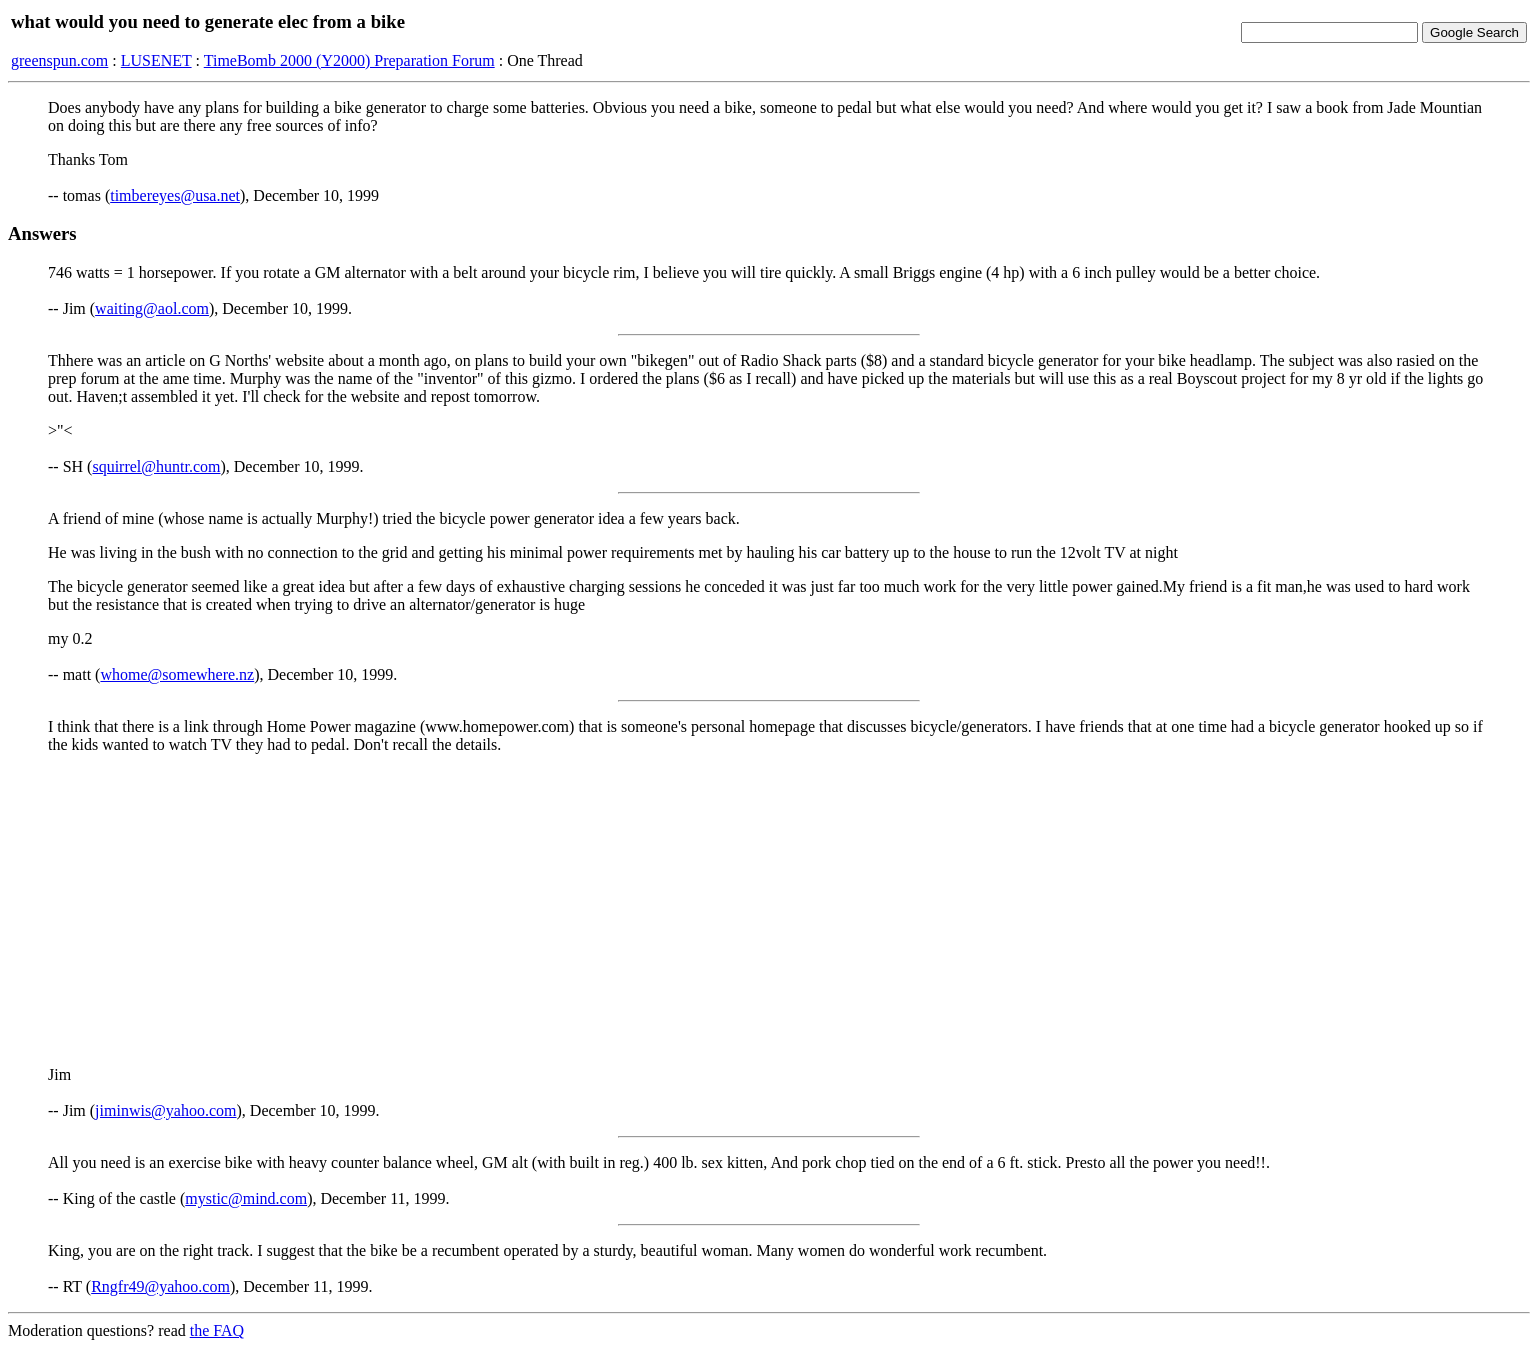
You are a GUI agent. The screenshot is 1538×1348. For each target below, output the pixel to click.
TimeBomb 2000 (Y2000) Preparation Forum (349, 60)
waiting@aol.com (152, 308)
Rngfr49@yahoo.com (160, 1286)
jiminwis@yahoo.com (165, 1110)
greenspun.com (59, 60)
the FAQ (217, 1330)
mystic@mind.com (246, 1198)
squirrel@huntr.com (156, 466)
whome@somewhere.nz (177, 674)
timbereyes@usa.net (175, 195)
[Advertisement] (769, 910)
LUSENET (156, 60)
